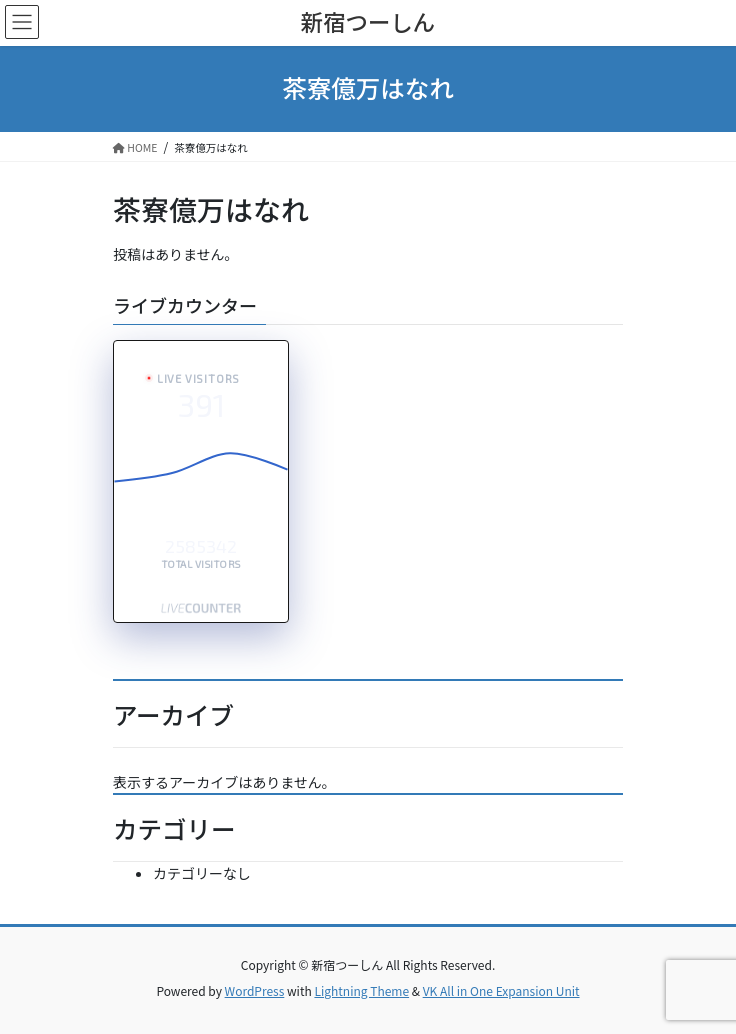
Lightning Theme (361, 990)
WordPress (255, 990)
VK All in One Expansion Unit (501, 990)
